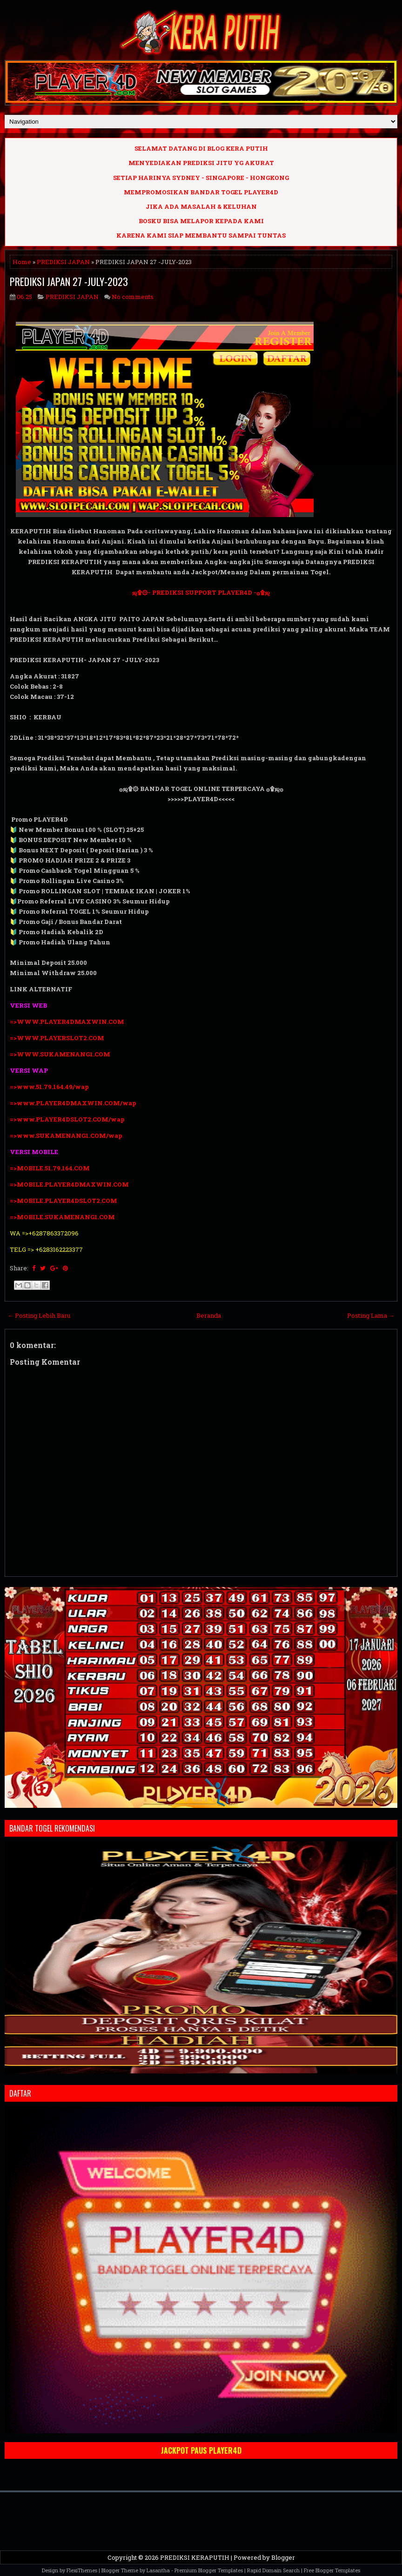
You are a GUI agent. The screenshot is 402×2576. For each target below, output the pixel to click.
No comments (133, 296)
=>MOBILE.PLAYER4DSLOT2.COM (63, 1200)
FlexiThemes (82, 2570)
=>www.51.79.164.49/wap (49, 1086)
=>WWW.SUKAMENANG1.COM (60, 1054)
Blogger (283, 2557)
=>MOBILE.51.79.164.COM (50, 1168)
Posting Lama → (371, 1315)
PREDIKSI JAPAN (63, 262)
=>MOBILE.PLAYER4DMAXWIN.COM (69, 1184)
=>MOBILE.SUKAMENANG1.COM (63, 1217)
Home (22, 262)
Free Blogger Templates (332, 2570)
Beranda (208, 1315)
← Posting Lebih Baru (38, 1315)
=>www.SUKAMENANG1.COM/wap (66, 1135)
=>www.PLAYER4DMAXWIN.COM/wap (73, 1103)
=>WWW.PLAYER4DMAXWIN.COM (67, 1021)
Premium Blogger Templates (208, 2570)
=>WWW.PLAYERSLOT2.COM (57, 1038)
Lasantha (158, 2570)
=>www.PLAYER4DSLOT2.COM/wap (67, 1119)
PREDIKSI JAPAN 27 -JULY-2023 (69, 281)
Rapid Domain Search (273, 2570)
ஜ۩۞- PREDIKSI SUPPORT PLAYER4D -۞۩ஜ (201, 592)
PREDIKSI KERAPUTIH (194, 2557)
